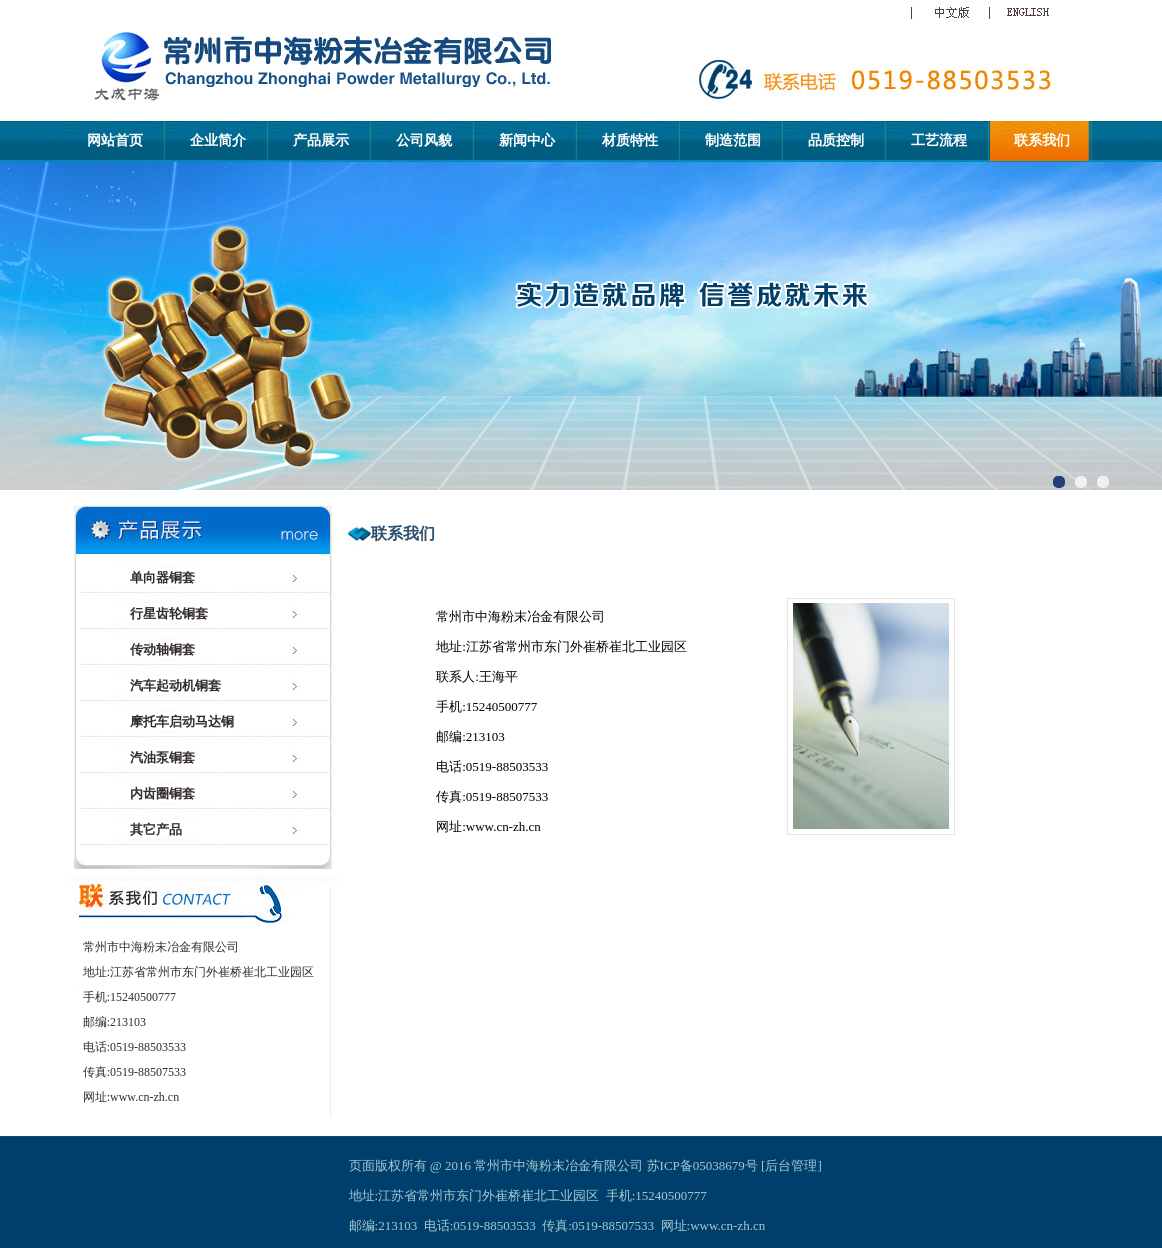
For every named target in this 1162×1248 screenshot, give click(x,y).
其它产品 (156, 829)
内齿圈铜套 (162, 793)
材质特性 (630, 140)
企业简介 (218, 140)
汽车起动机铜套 (175, 685)
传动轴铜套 (162, 649)
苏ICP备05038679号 (702, 1165)
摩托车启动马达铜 (182, 721)
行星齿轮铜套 (169, 613)
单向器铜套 (162, 577)
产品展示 (321, 140)
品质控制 (836, 140)
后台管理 (791, 1165)
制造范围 (733, 140)
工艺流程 (939, 140)
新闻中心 (527, 140)
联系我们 (1042, 140)
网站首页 (115, 140)
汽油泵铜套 (162, 757)
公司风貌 (424, 140)
